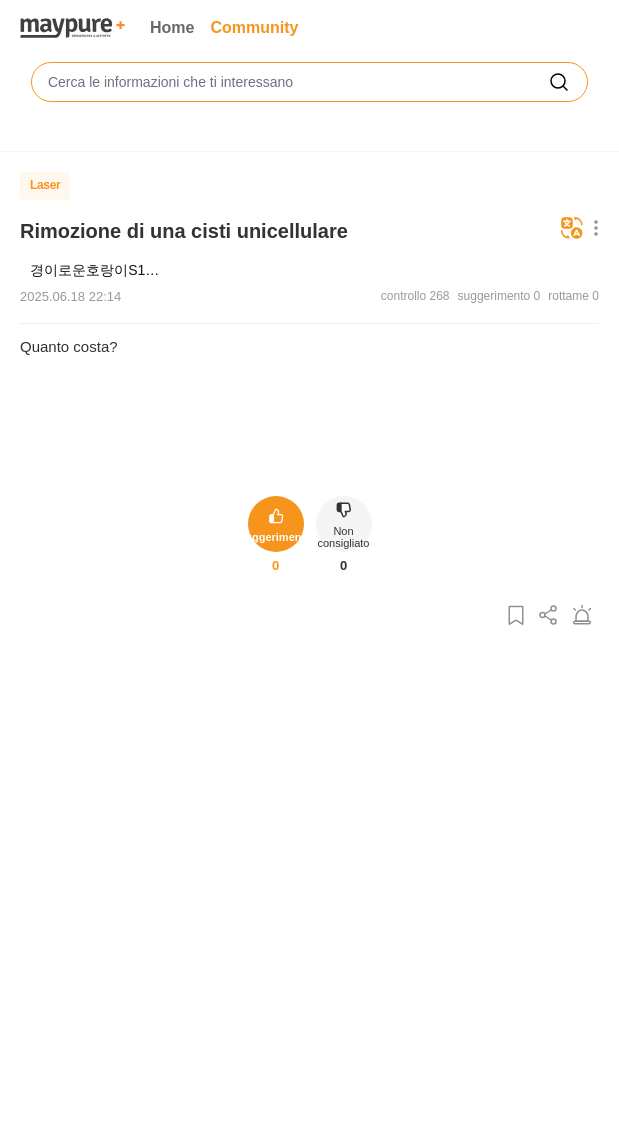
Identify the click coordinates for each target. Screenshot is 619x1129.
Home (172, 27)
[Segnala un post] (582, 616)
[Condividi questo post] (549, 616)
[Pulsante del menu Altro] (591, 229)
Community (254, 27)
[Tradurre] (572, 229)
